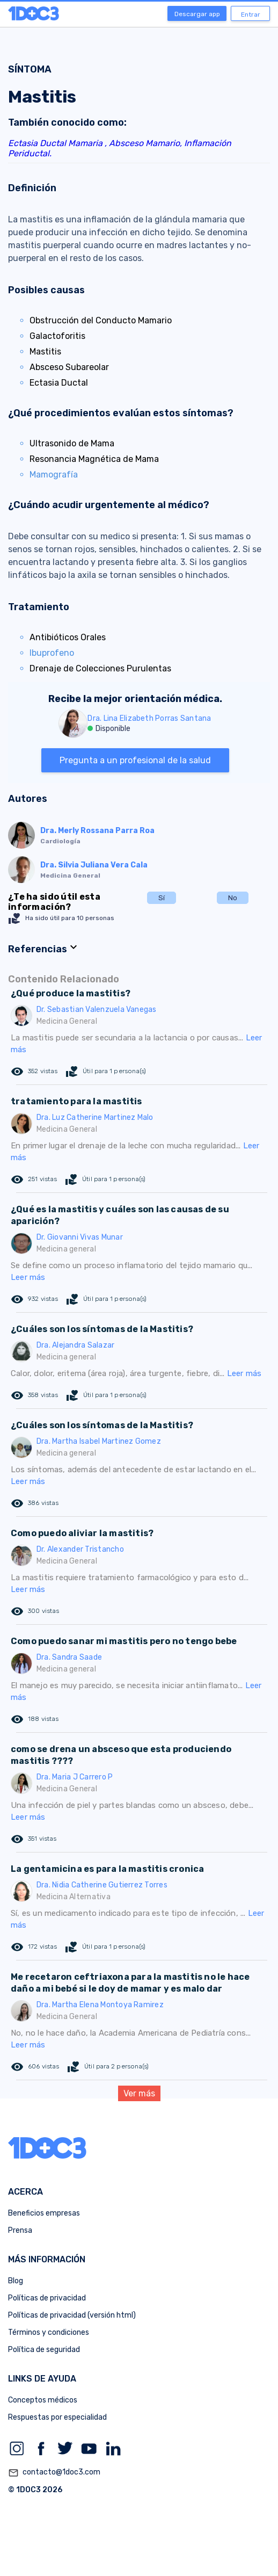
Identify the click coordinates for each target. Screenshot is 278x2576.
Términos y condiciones (48, 2332)
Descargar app (197, 14)
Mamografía (54, 474)
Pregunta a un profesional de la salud (135, 760)
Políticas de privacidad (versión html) (72, 2315)
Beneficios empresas (44, 2213)
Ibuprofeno (52, 653)
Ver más (139, 2093)
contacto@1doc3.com (54, 2473)
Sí (161, 898)
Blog (15, 2280)
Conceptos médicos (42, 2400)
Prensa (20, 2230)
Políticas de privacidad (47, 2298)
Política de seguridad (44, 2349)
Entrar (250, 14)
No (232, 898)
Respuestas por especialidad (57, 2417)
